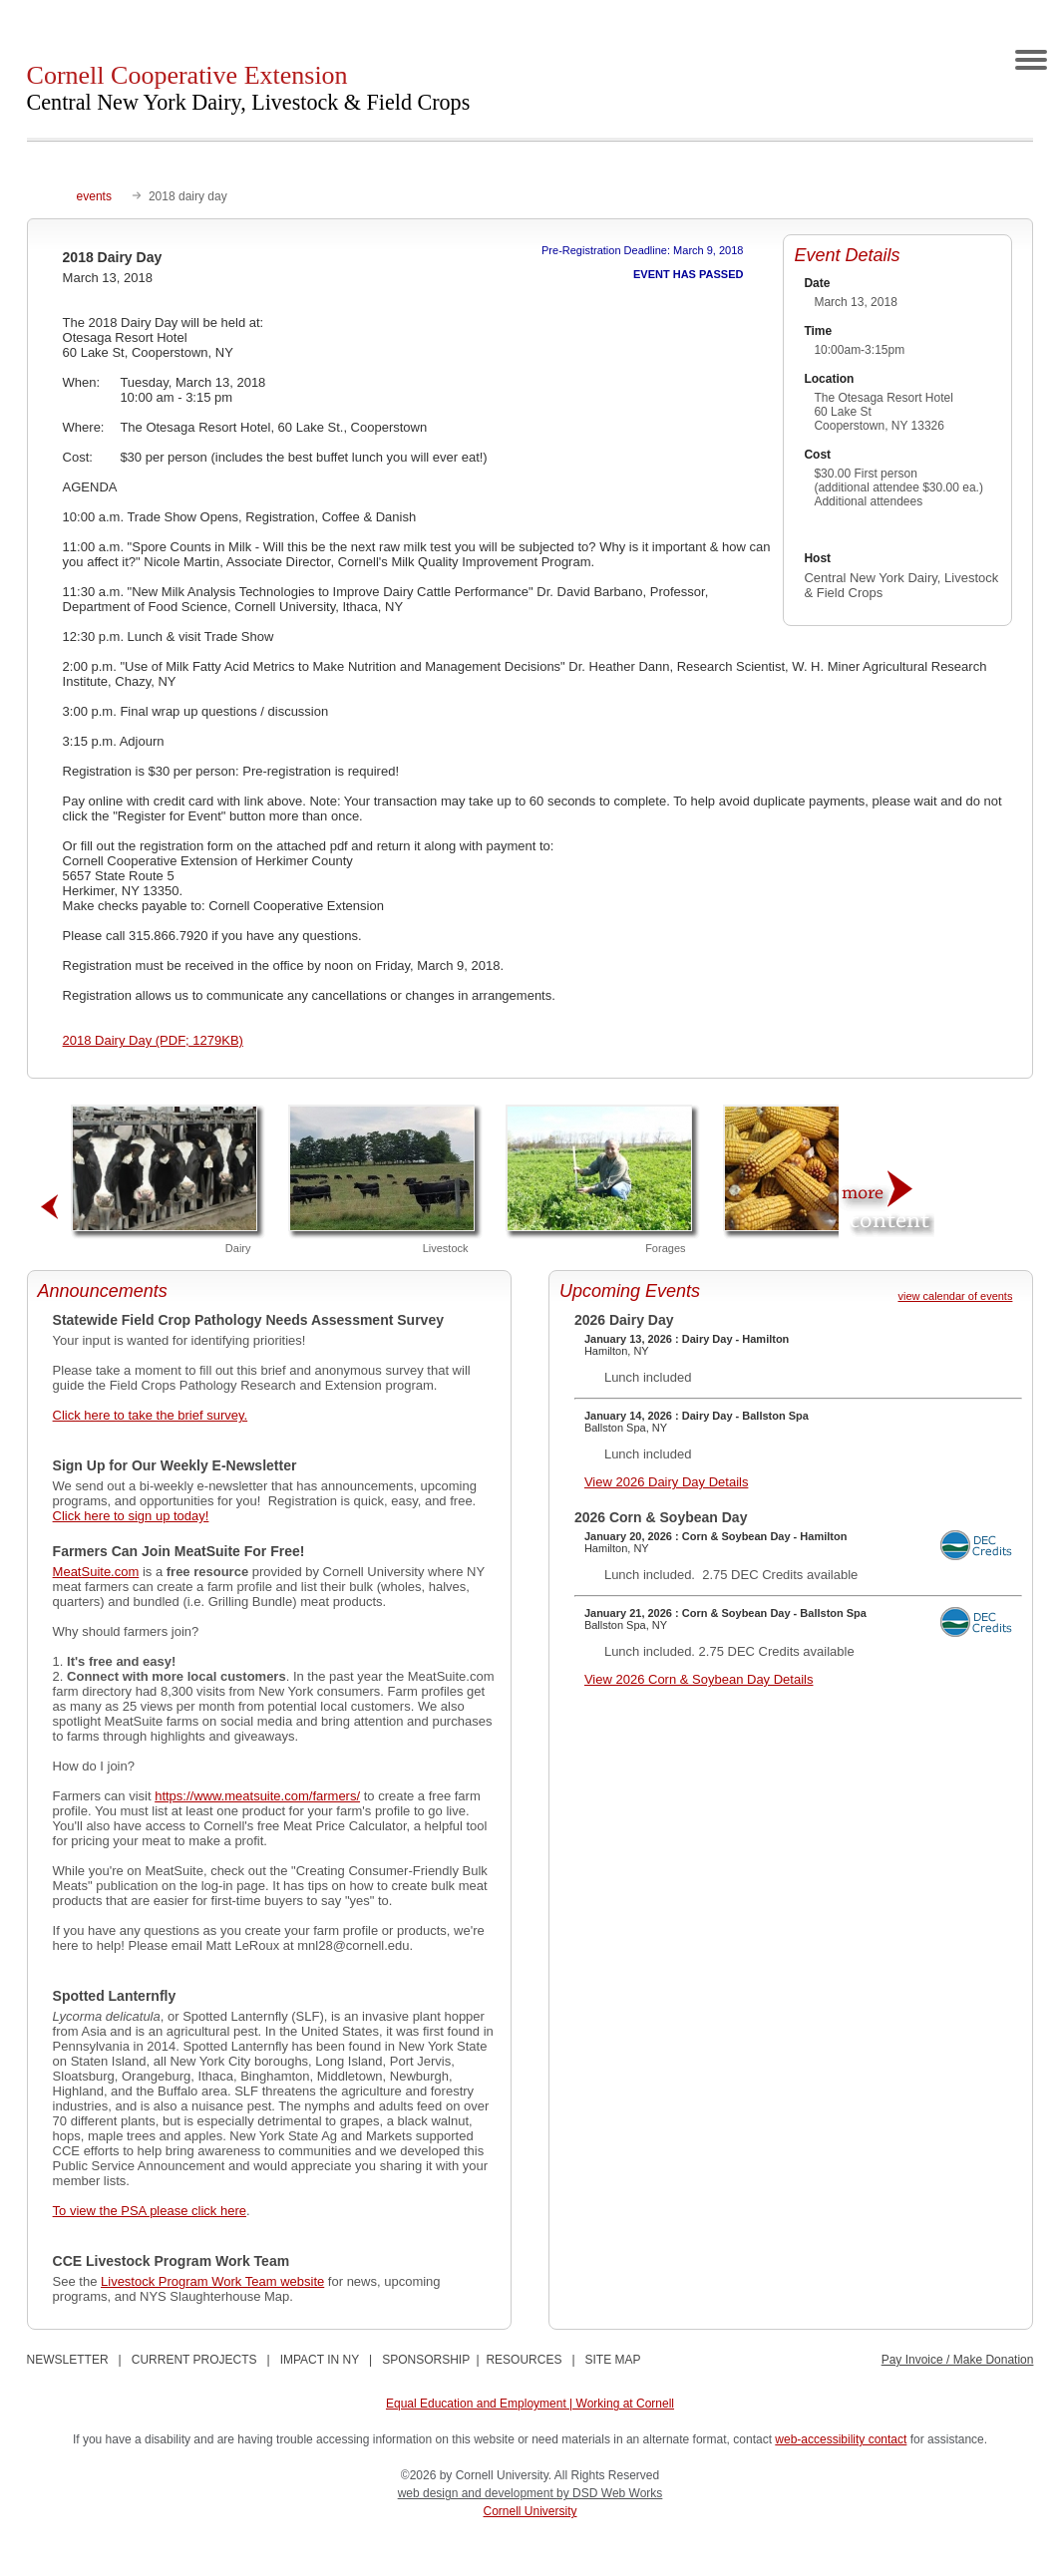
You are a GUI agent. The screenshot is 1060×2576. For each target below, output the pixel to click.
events (94, 196)
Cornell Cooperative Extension (249, 88)
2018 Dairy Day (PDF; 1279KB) (153, 1040)
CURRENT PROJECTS (194, 2360)
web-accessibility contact (840, 2439)
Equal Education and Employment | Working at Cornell (530, 2404)
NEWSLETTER (68, 2360)
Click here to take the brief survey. (150, 1415)
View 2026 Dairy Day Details (666, 1481)
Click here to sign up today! (131, 1515)
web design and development (477, 2493)
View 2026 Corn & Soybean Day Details (699, 1679)
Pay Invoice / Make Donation (958, 2360)
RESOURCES (523, 2360)
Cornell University (529, 2511)
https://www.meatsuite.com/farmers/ (257, 1795)
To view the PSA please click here (149, 2210)
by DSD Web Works (609, 2493)
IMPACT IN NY (319, 2360)
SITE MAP (613, 2360)
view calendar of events (954, 1296)
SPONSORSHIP (426, 2360)
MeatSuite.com (96, 1571)
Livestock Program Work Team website (212, 2281)
